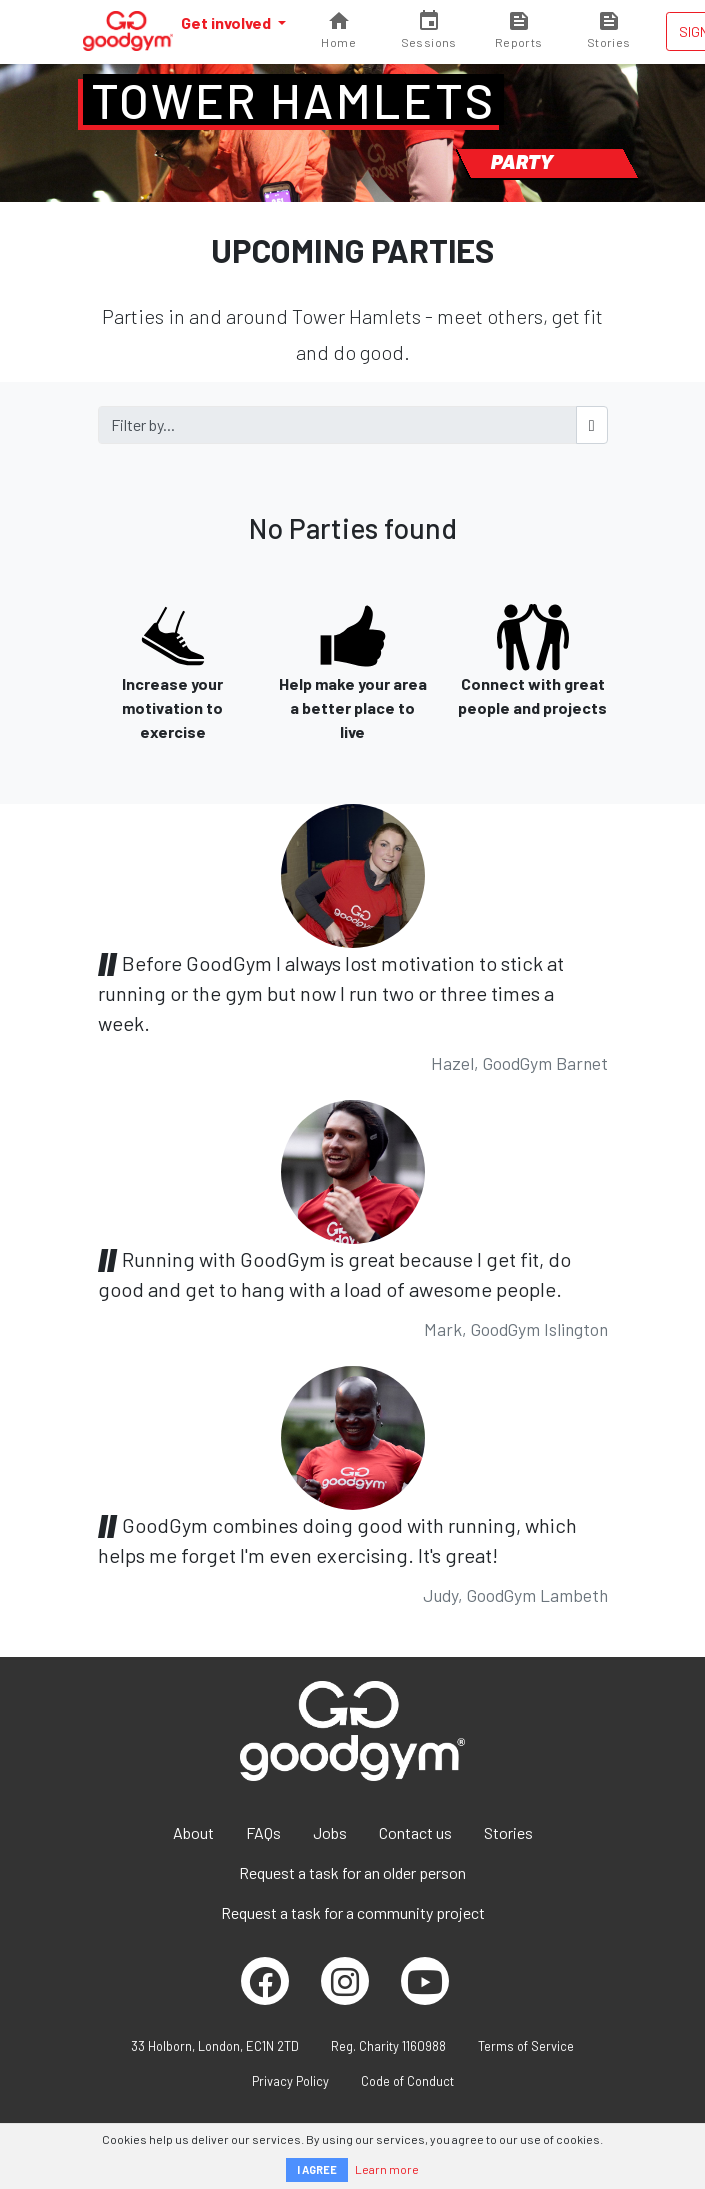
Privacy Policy (290, 2081)
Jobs (330, 1832)
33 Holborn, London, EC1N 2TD (215, 2046)
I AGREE (317, 2169)
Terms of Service (526, 2046)
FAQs (263, 1832)
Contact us (415, 1832)
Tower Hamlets (293, 100)
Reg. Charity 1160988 (388, 2046)
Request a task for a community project (353, 1912)
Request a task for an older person (352, 1872)
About (193, 1832)
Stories (508, 1832)
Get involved (227, 22)
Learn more (387, 2169)
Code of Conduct (407, 2081)
